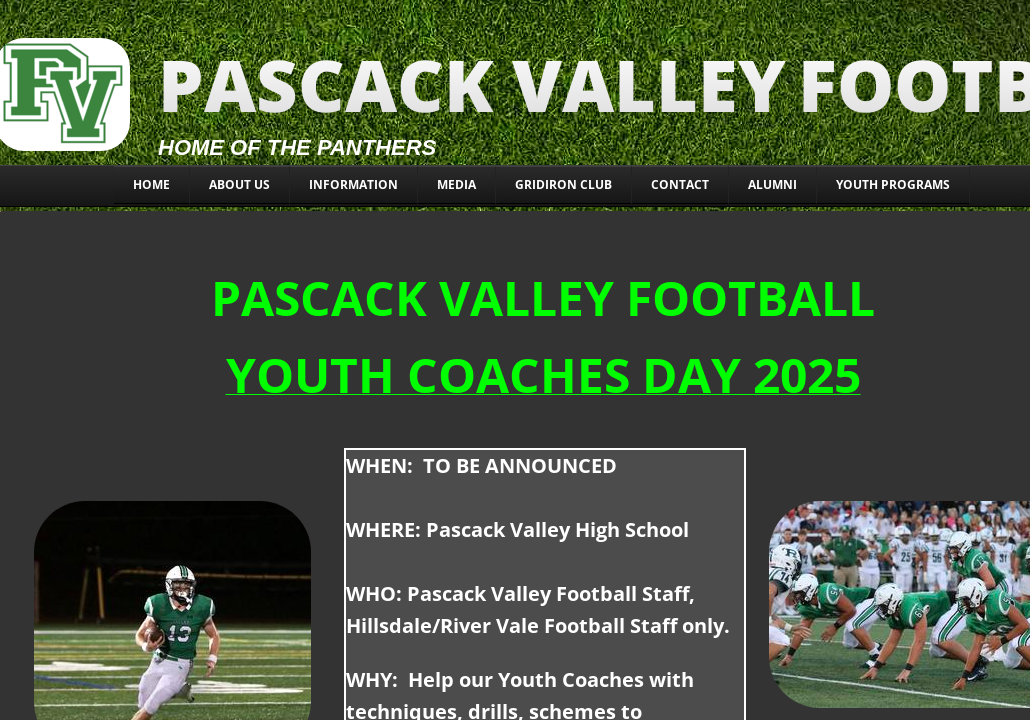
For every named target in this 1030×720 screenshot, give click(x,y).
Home (151, 184)
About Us (239, 184)
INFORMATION (353, 184)
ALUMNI (772, 184)
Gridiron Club (563, 184)
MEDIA (456, 184)
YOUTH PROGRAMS (893, 184)
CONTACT (680, 184)
